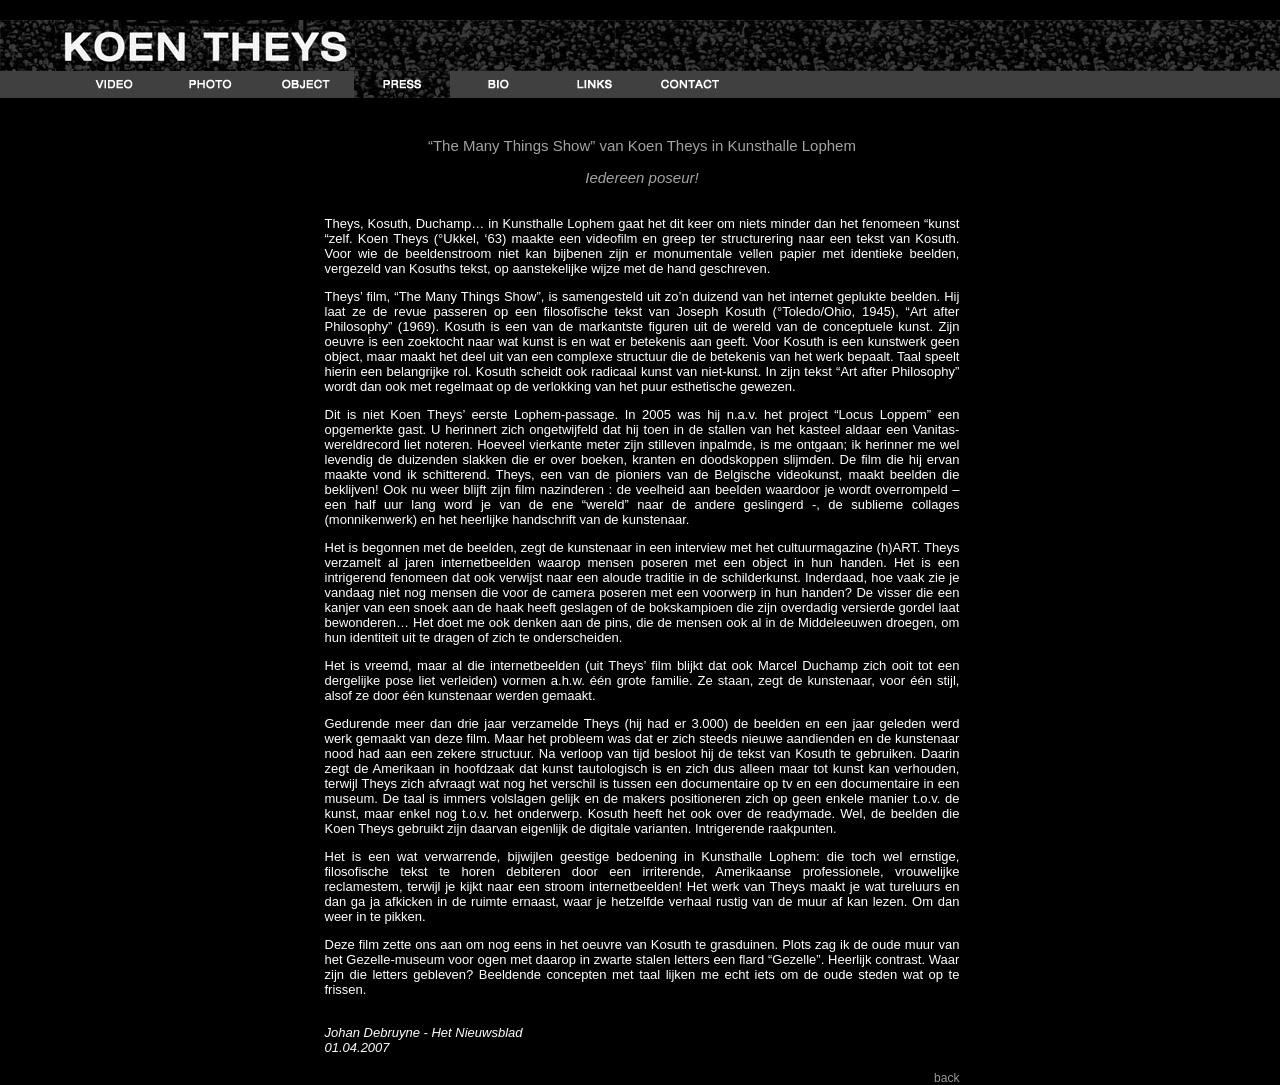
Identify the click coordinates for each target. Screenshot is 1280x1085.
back (946, 1078)
